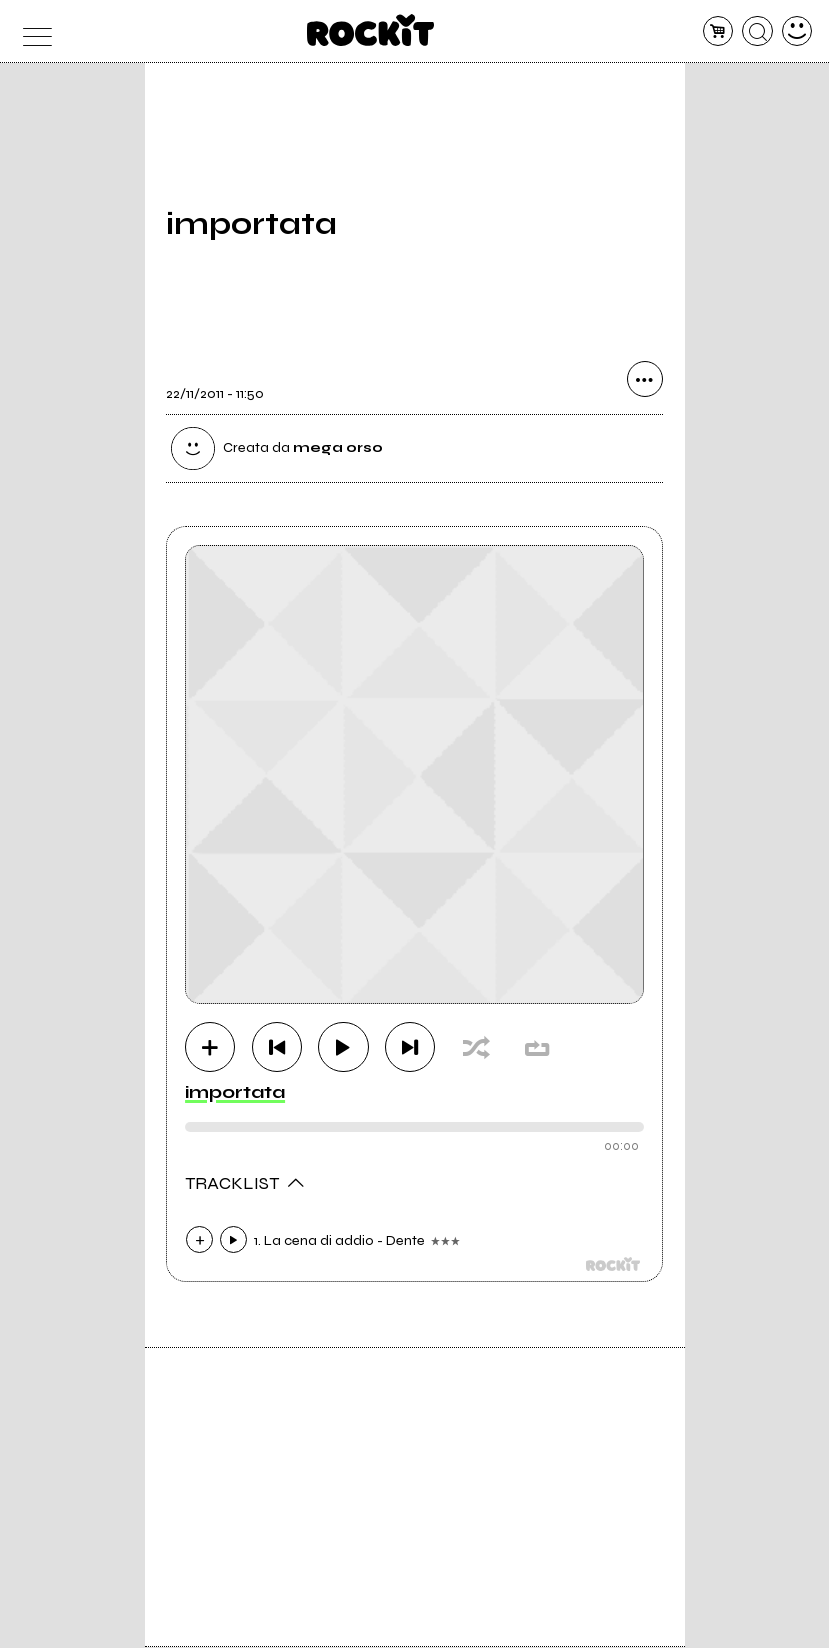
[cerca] (757, 31)
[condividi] (645, 381)
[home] (370, 30)
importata (235, 1093)
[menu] (32, 31)
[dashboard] (797, 31)
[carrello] (718, 31)
